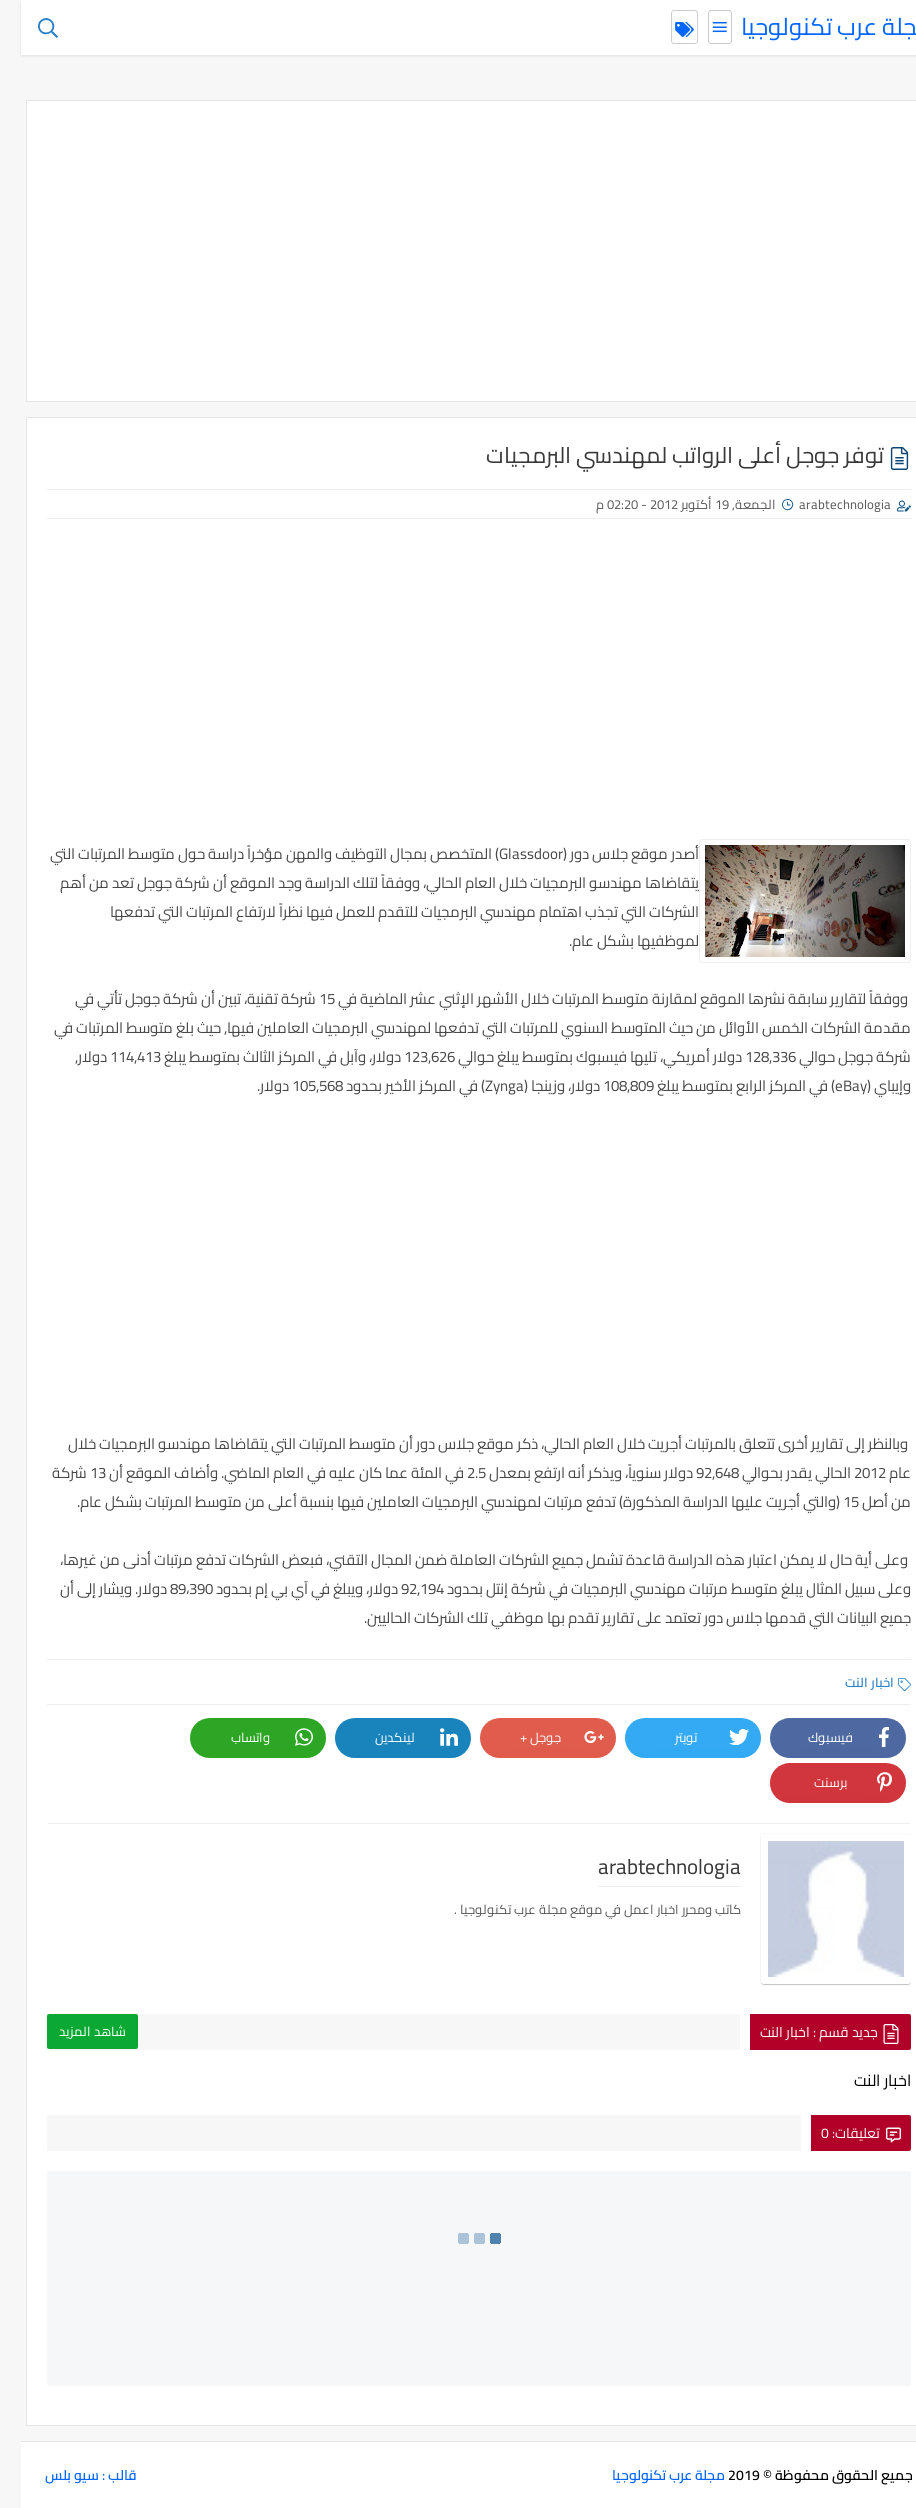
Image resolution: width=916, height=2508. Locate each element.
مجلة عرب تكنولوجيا (815, 26)
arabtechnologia (824, 504)
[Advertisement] (457, 251)
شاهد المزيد (71, 2031)
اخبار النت (857, 1682)
